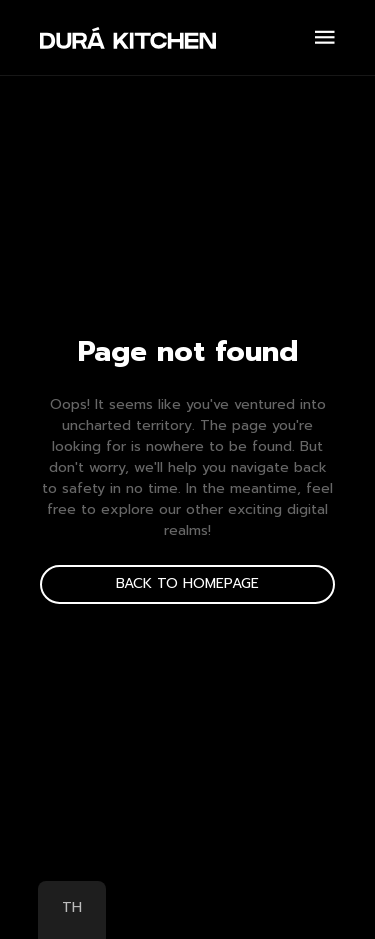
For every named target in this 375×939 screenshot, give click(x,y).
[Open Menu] (325, 37)
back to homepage (187, 583)
